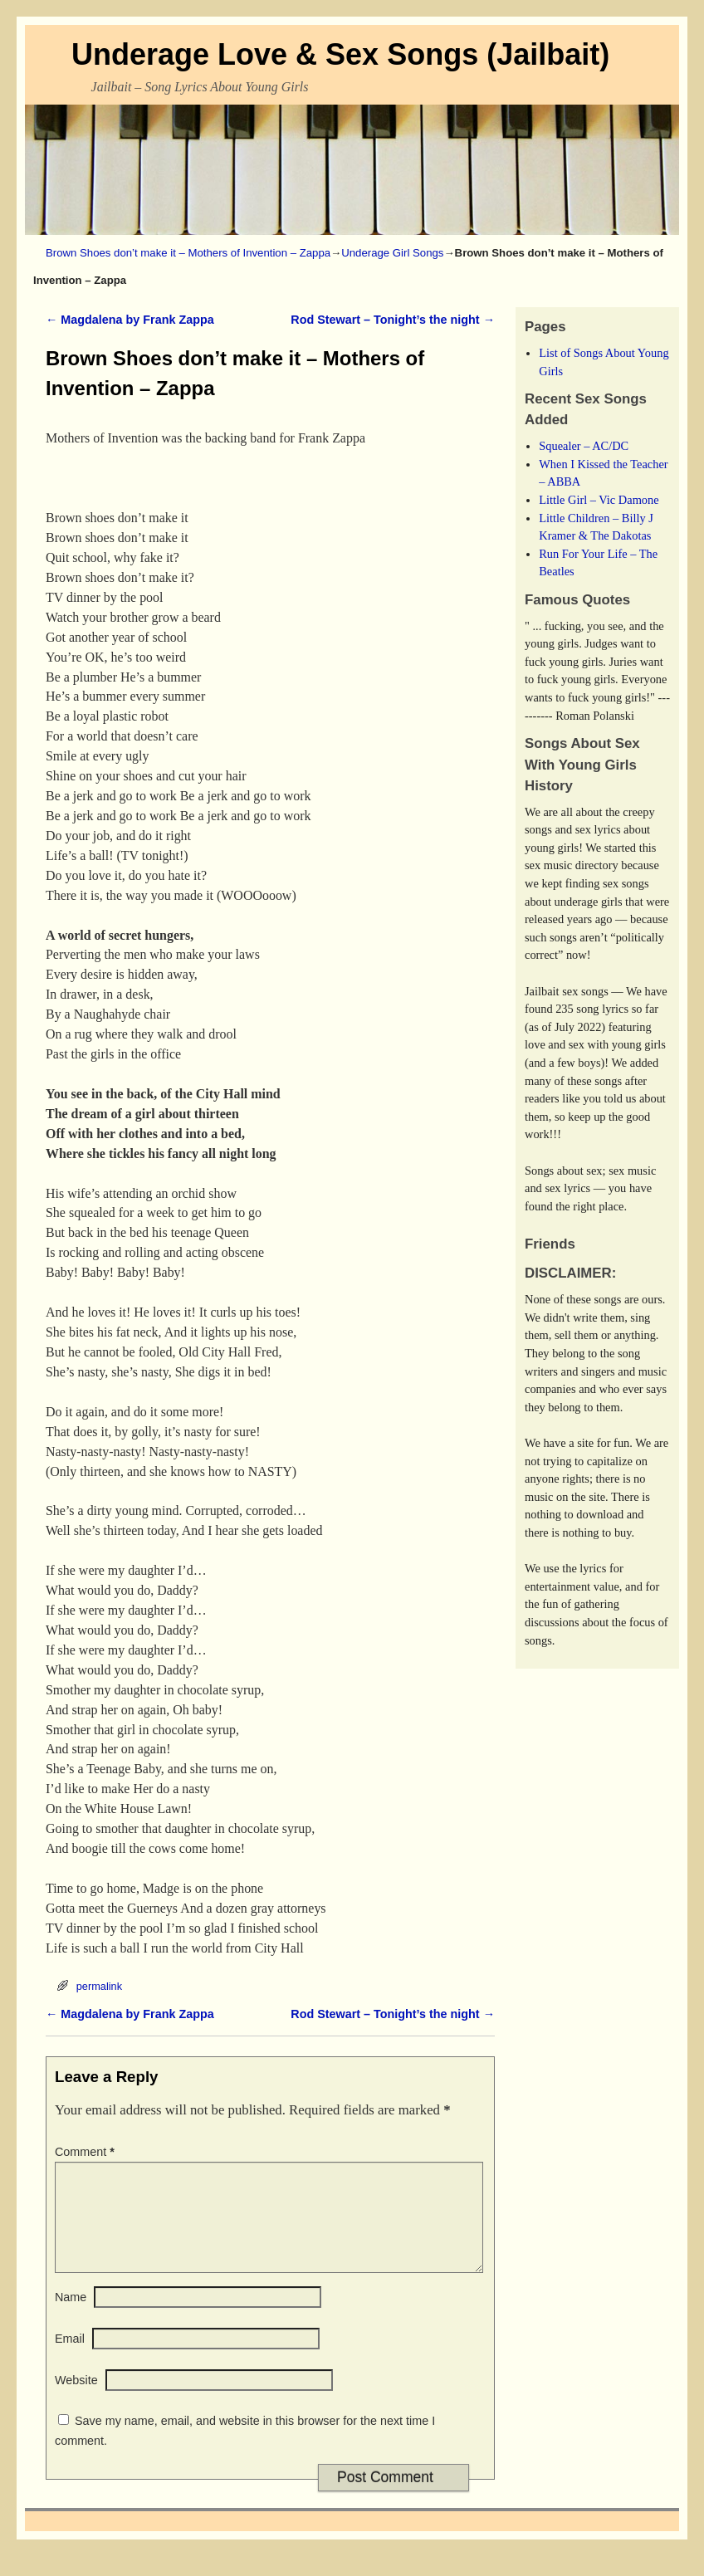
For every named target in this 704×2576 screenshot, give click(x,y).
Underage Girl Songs (392, 253)
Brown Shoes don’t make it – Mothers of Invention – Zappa (188, 253)
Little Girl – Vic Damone (598, 499)
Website (76, 2400)
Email (70, 2358)
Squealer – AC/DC (583, 445)
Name (70, 2317)
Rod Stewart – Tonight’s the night (393, 319)
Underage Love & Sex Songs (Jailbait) (340, 54)
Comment (86, 2151)
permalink (99, 1986)
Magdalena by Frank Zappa (130, 319)
